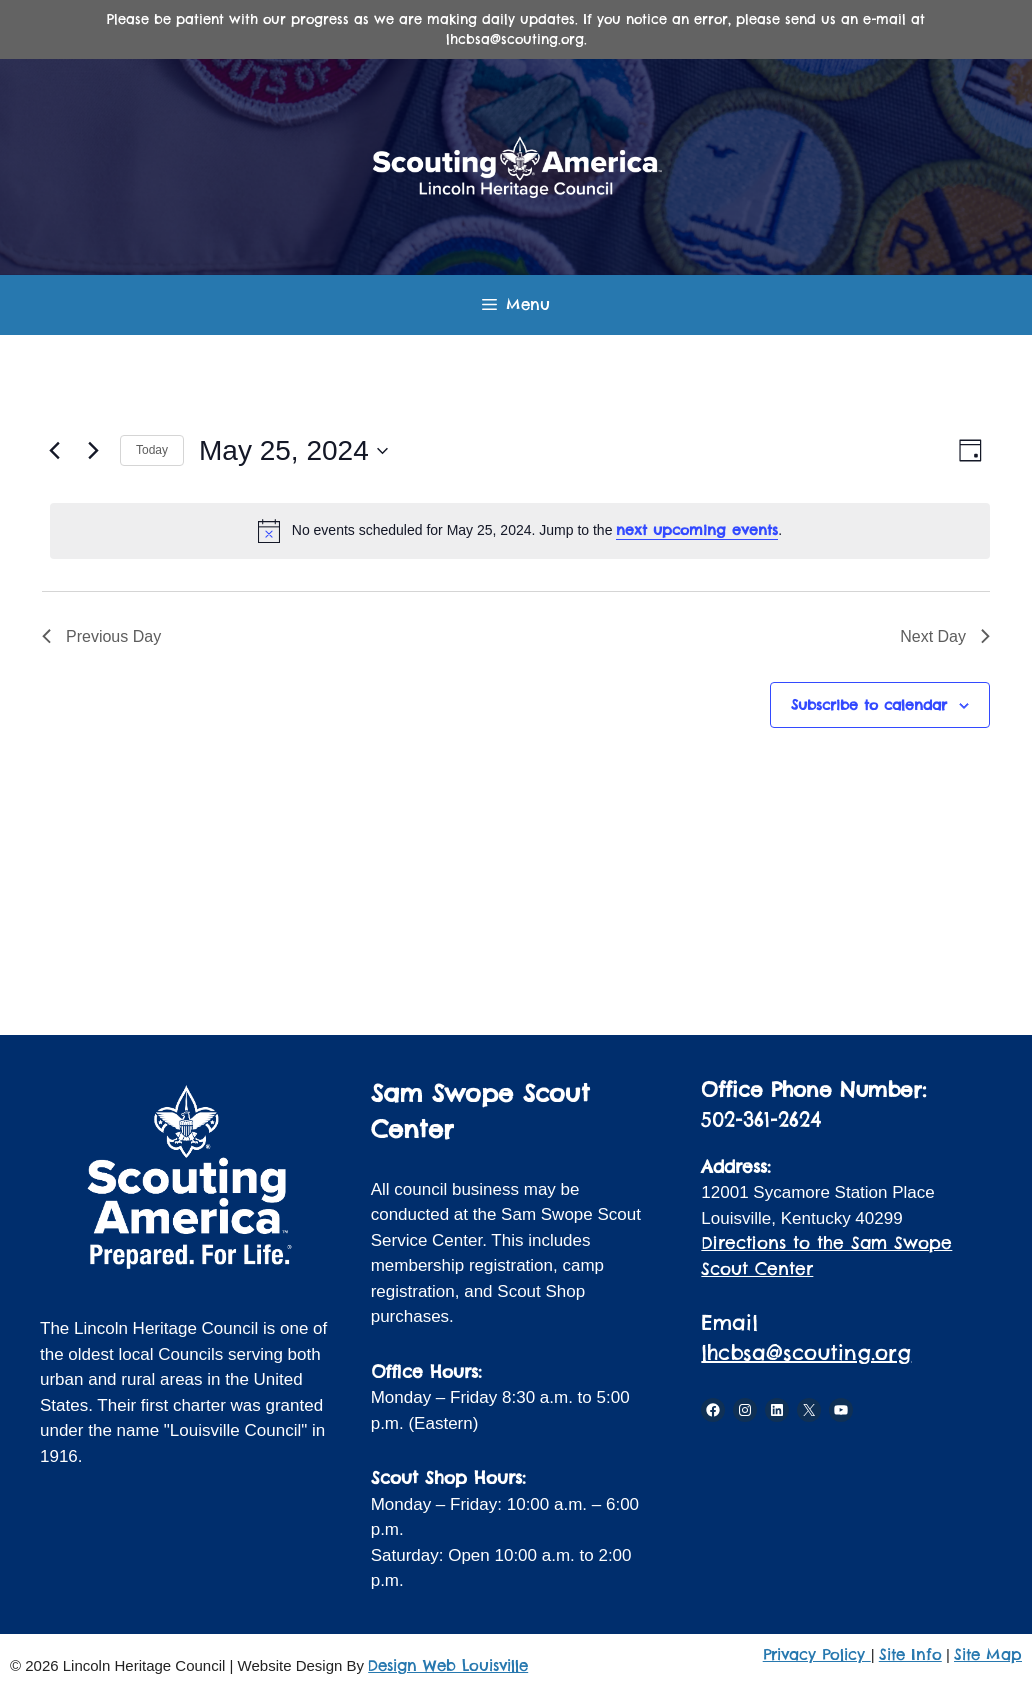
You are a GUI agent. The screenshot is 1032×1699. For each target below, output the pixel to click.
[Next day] (93, 451)
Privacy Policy (817, 1654)
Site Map (988, 1654)
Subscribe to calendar (869, 705)
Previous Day (101, 636)
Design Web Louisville (448, 1665)
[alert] (520, 531)
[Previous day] (54, 451)
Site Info (910, 1654)
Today (152, 450)
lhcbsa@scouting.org (806, 1352)
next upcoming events (697, 530)
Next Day (945, 636)
